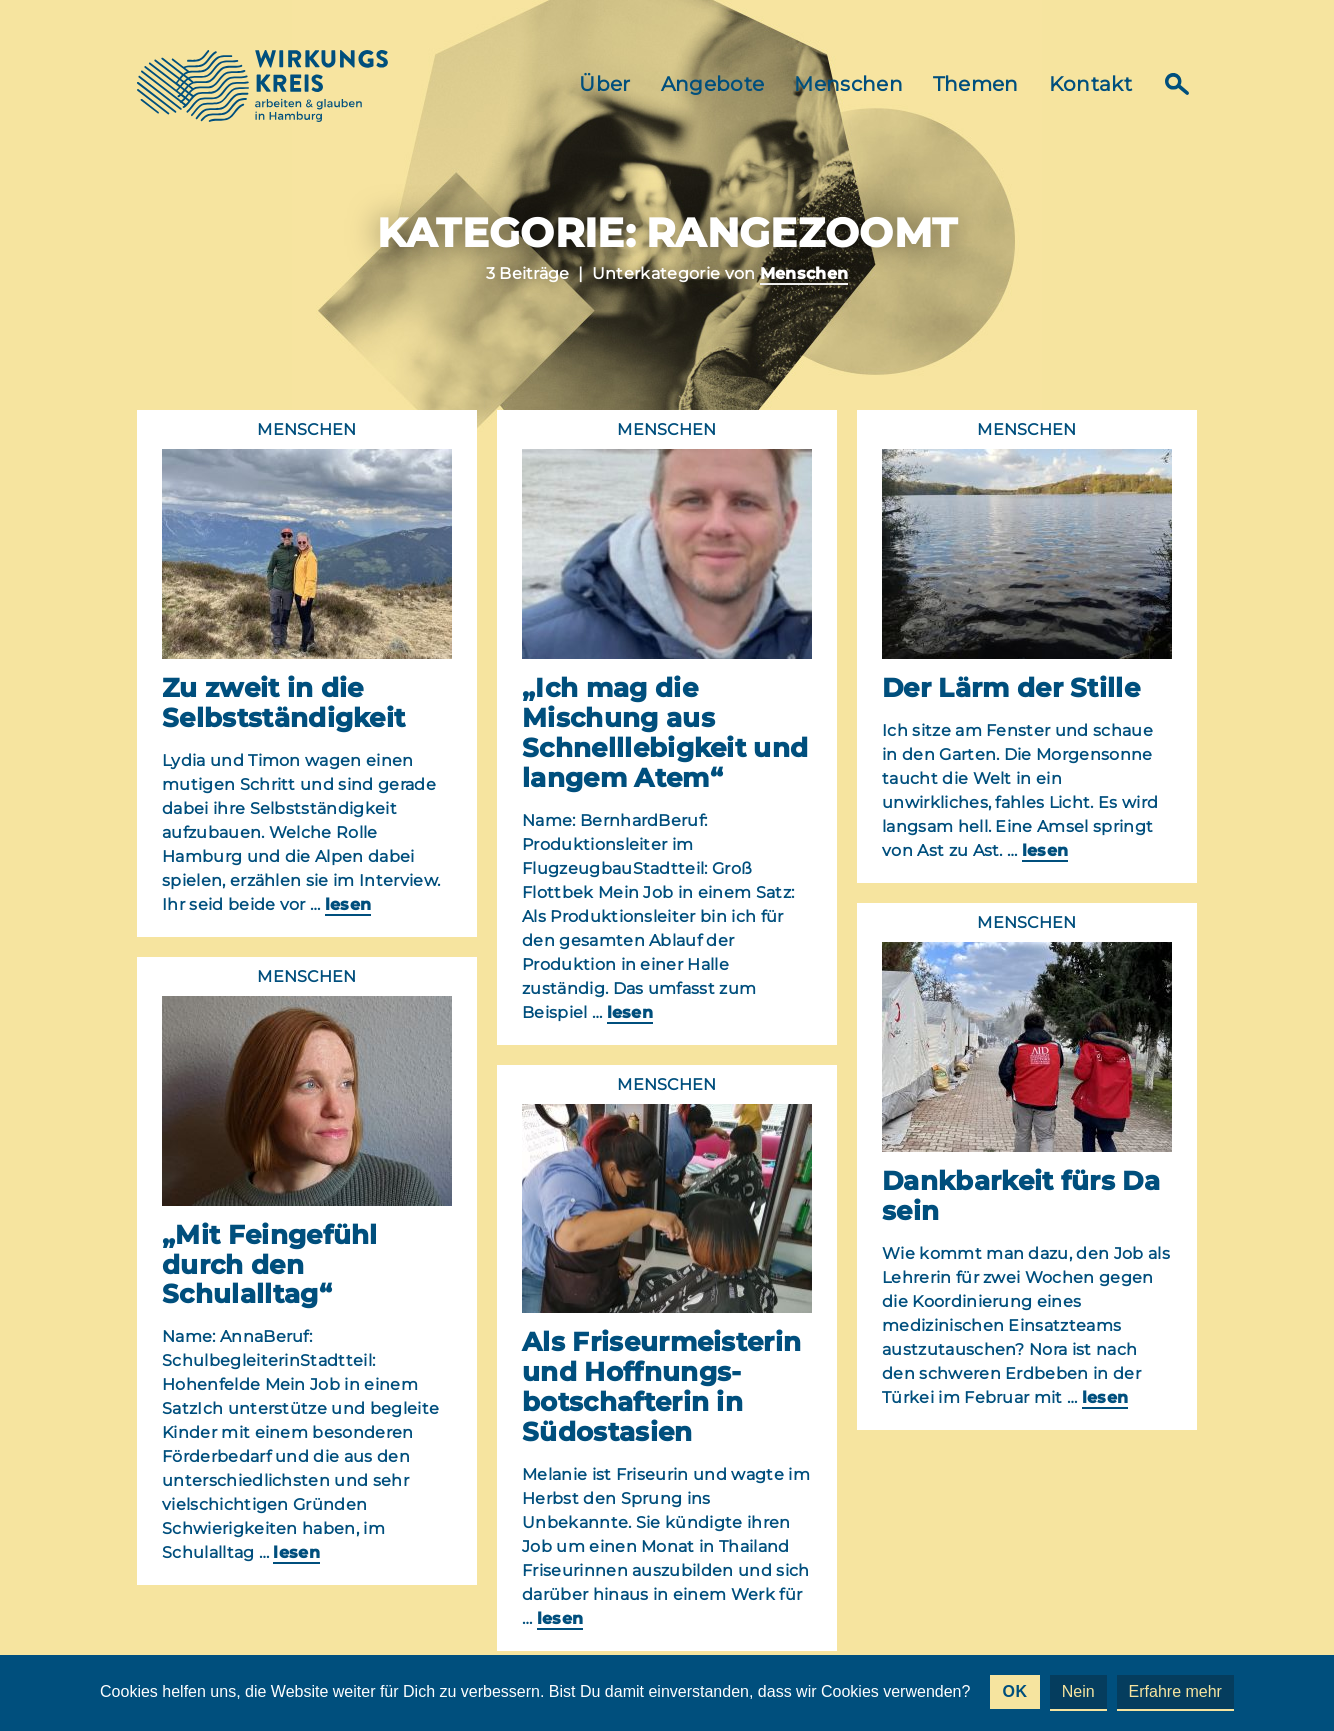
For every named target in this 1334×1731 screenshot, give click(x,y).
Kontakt (1090, 84)
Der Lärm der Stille (1011, 688)
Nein (1078, 1691)
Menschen (848, 84)
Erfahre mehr (1175, 1691)
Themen (976, 84)
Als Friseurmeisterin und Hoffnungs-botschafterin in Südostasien (661, 1387)
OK (1014, 1691)
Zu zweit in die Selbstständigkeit (283, 703)
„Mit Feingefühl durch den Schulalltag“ (270, 1265)
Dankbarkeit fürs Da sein (1021, 1196)
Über (604, 84)
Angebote (713, 84)
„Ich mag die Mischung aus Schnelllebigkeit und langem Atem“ (665, 733)
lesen (348, 904)
